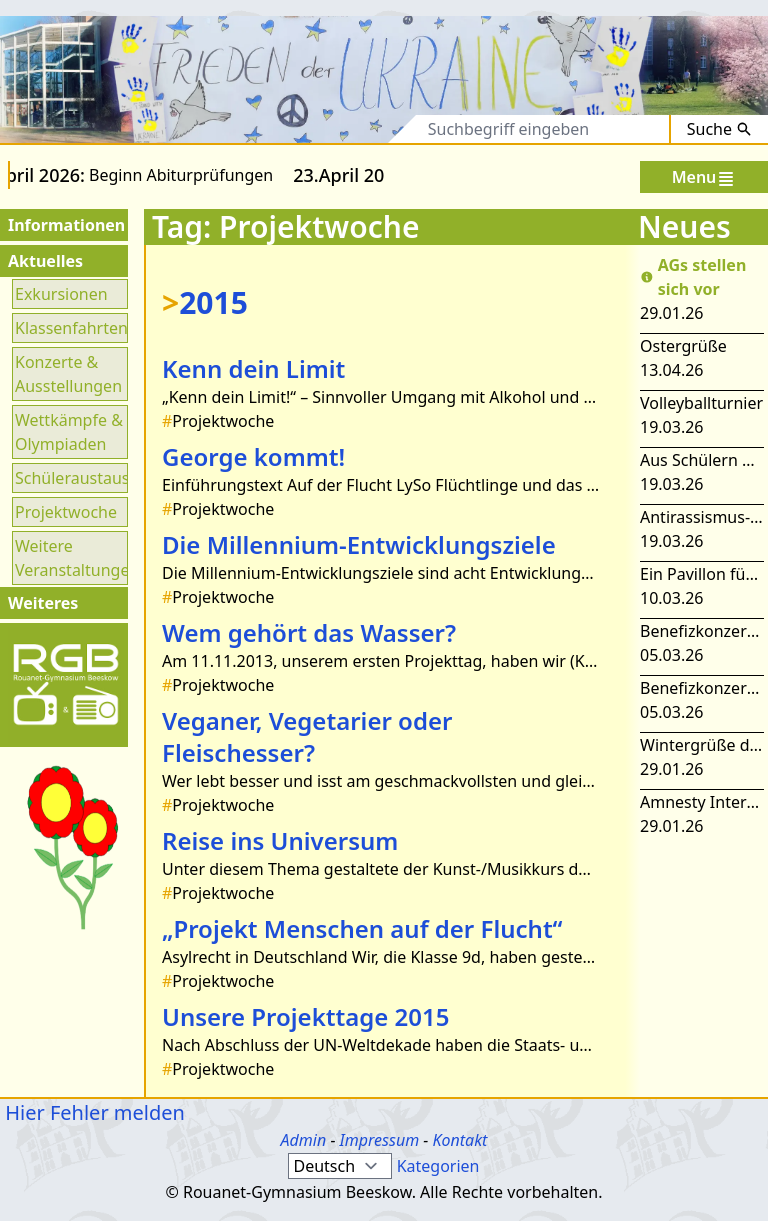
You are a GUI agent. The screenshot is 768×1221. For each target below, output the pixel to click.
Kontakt (459, 1140)
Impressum (380, 1140)
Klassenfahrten (70, 328)
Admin (304, 1140)
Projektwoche (66, 512)
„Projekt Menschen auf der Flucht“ (362, 928)
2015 (205, 302)
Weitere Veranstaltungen (70, 558)
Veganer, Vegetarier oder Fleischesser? (307, 736)
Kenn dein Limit (253, 368)
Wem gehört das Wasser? (309, 632)
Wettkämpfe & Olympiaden (69, 432)
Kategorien (438, 1166)
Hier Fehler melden (92, 1112)
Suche (719, 129)
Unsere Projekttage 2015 (306, 1016)
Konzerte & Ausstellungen (68, 374)
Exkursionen (61, 294)
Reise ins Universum (280, 840)
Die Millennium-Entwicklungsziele (359, 544)
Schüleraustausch (70, 478)
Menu (704, 177)
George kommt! (253, 456)
